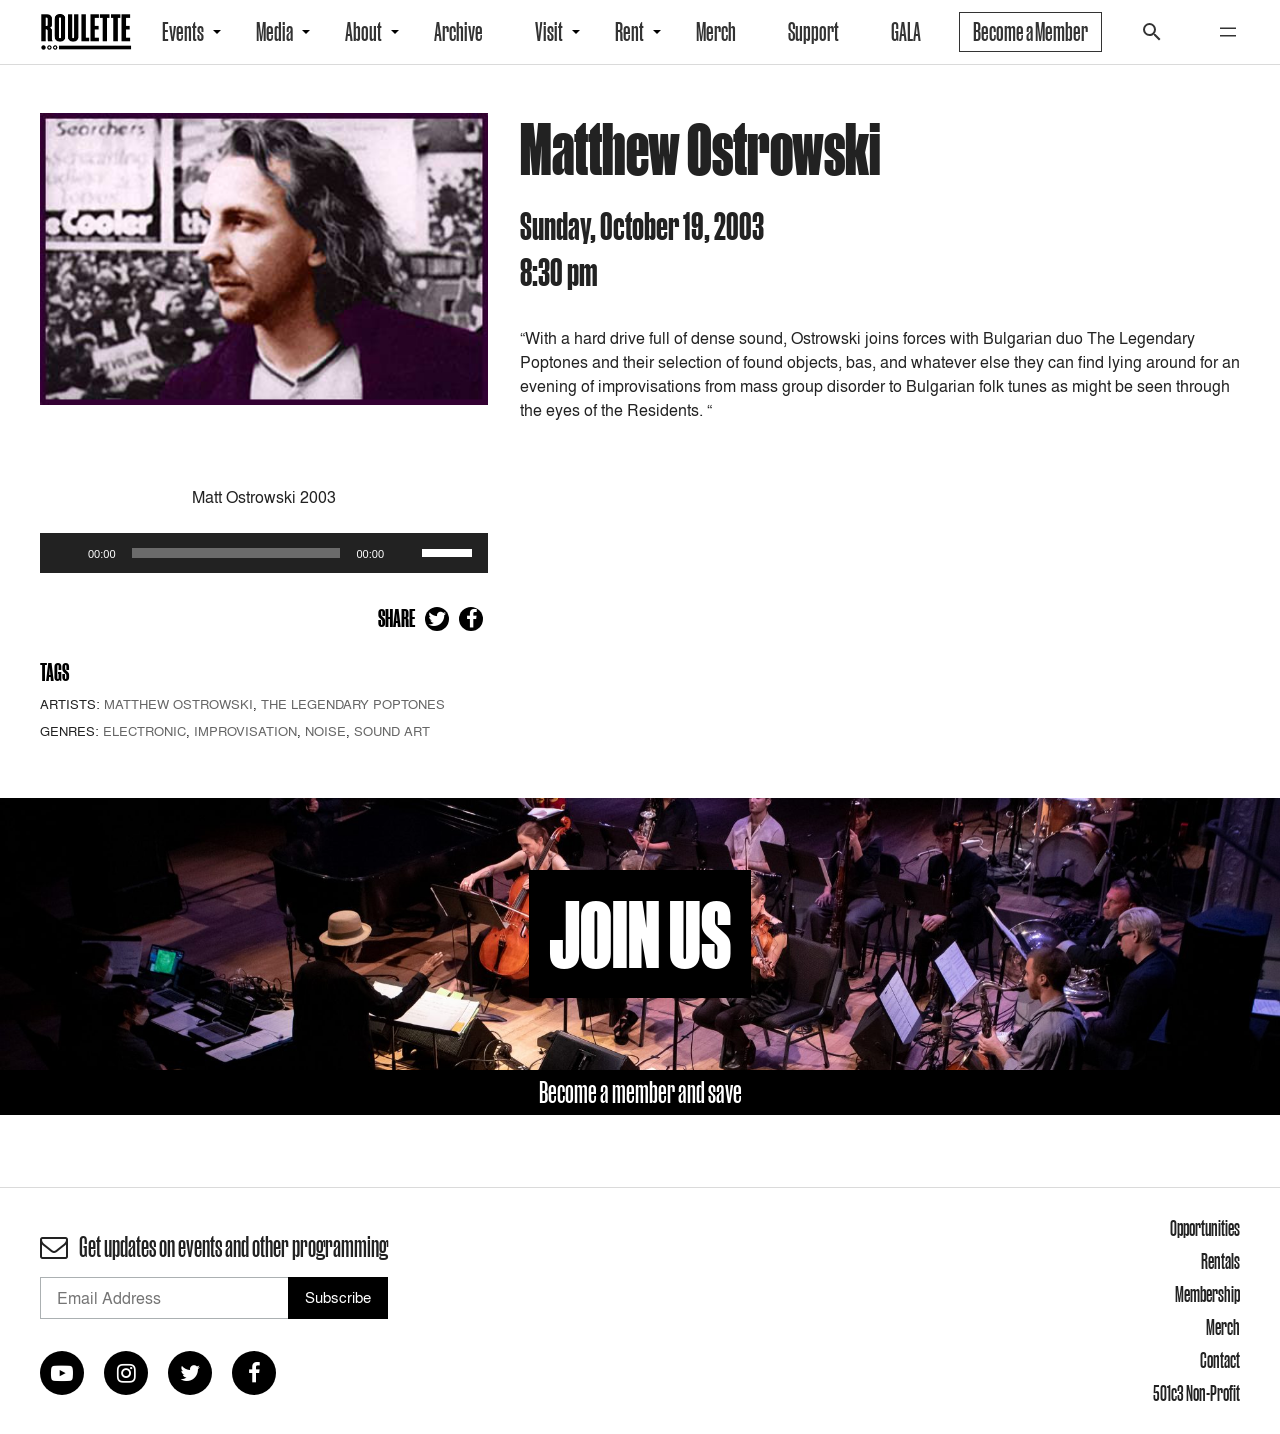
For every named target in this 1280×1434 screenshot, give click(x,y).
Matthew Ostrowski (178, 704)
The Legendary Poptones (353, 704)
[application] (264, 553)
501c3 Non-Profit (1196, 1393)
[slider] (236, 553)
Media (274, 32)
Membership (1207, 1294)
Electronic (144, 731)
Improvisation (245, 731)
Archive (458, 32)
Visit (549, 32)
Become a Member (1030, 32)
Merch (716, 32)
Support (813, 32)
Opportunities (1205, 1228)
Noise (325, 731)
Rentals (1220, 1261)
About (363, 32)
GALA (906, 32)
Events (183, 32)
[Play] (66, 553)
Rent (629, 32)
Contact (1220, 1360)
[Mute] (406, 553)
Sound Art (392, 731)
